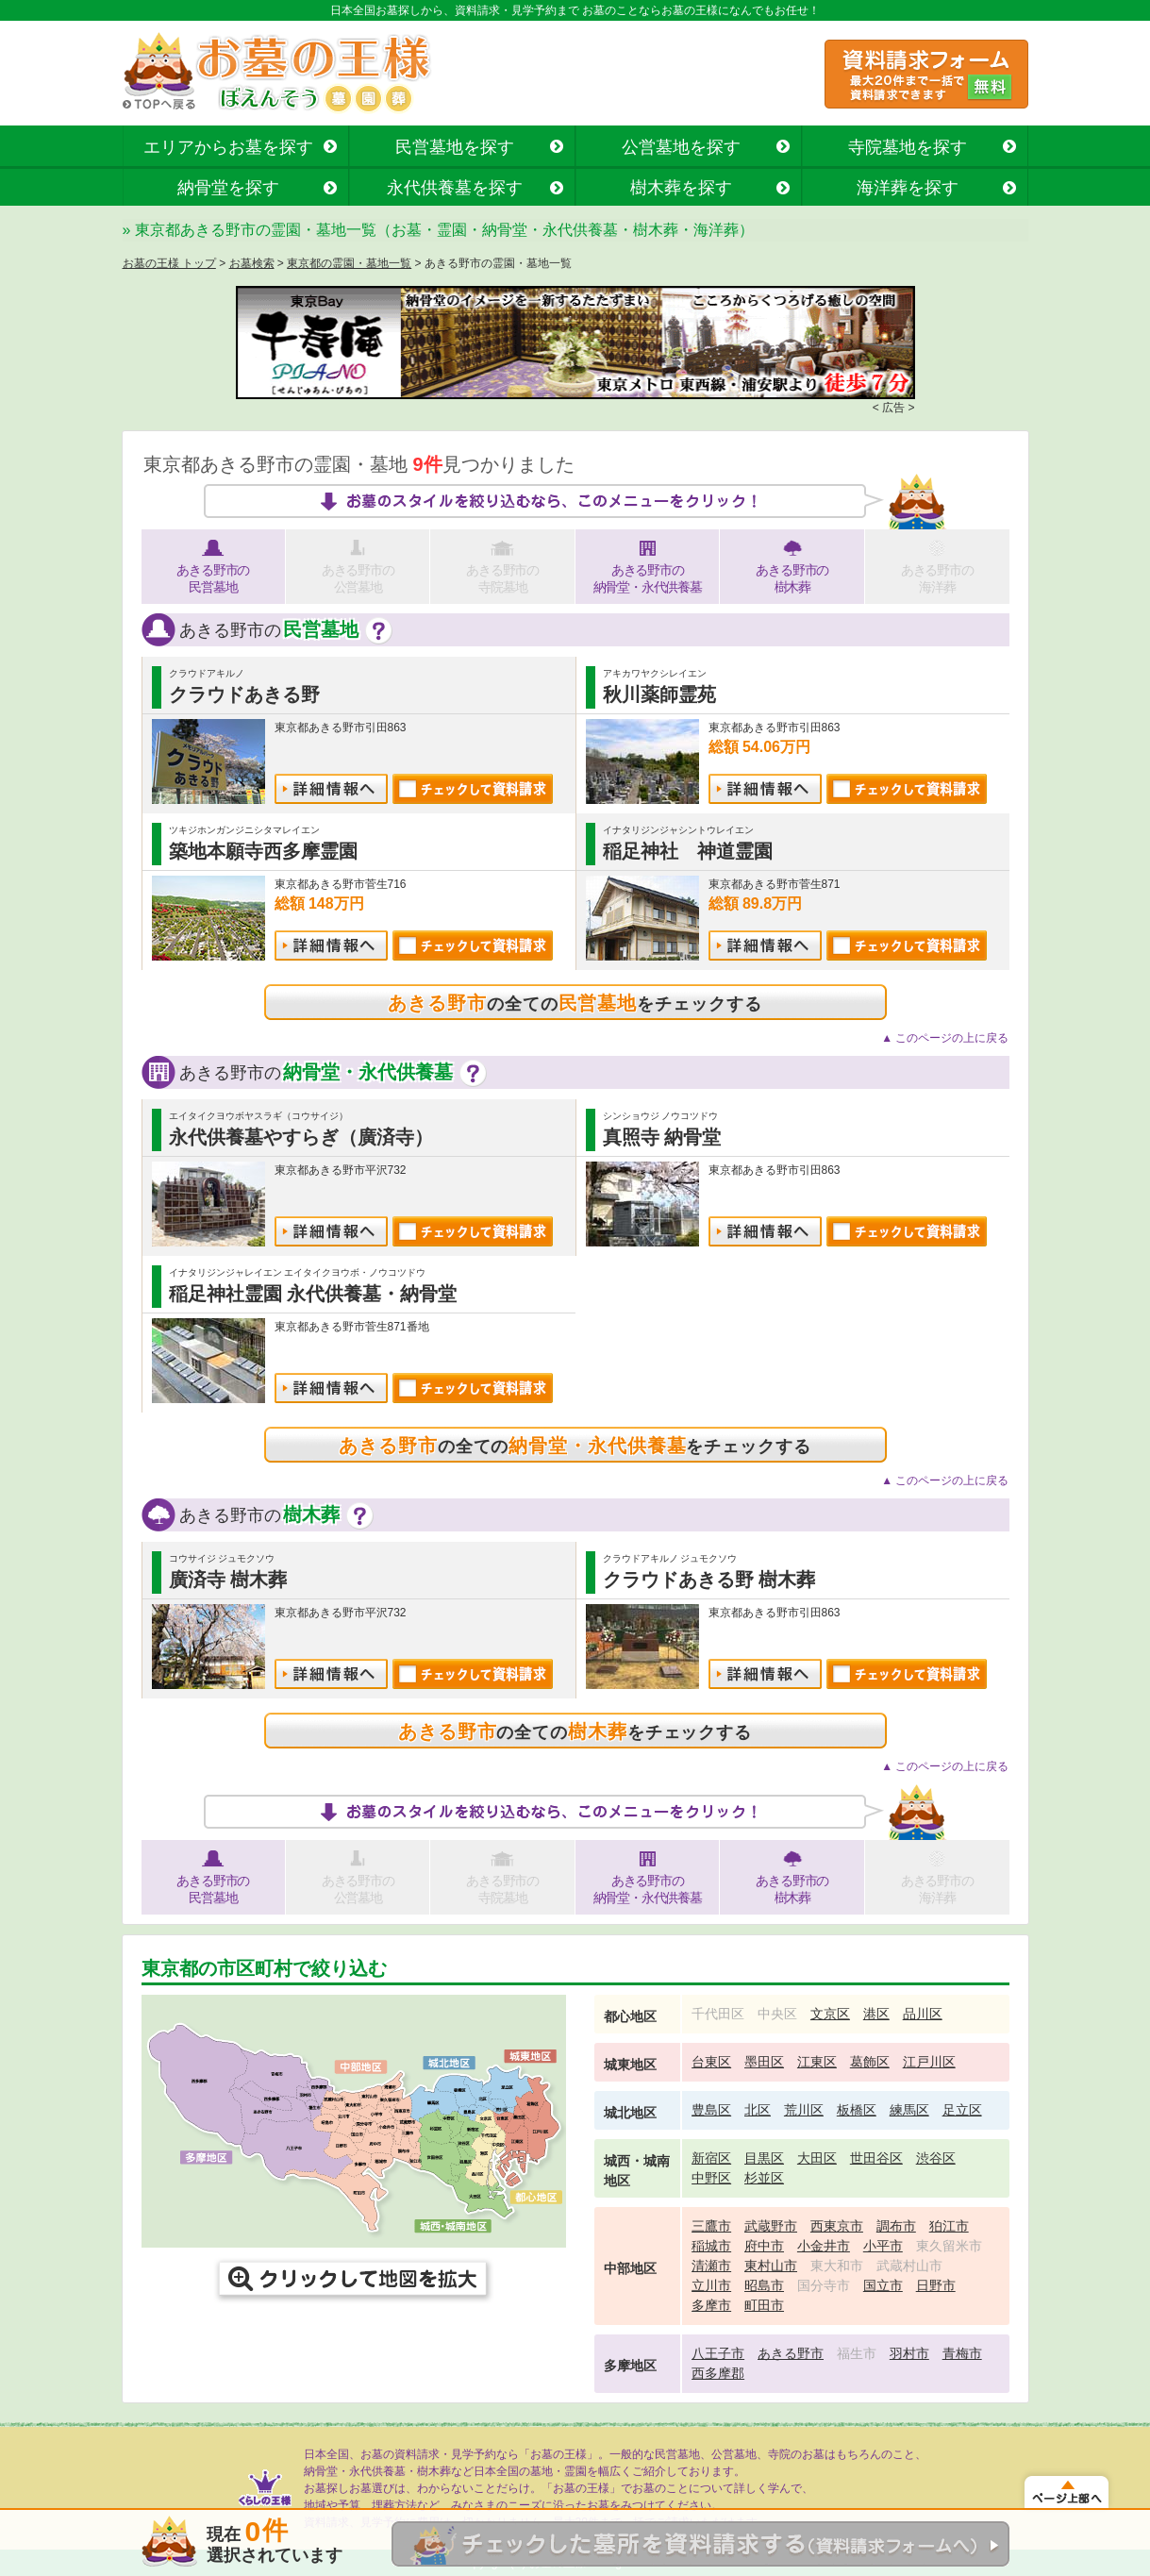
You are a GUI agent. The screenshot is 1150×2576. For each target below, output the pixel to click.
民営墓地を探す (454, 147)
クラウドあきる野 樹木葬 (709, 1579)
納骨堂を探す (228, 187)
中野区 (711, 2177)
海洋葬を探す (907, 187)
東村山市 (770, 2265)
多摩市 (711, 2305)
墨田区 (764, 2061)
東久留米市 (949, 2245)
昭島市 (764, 2285)
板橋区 (856, 2109)
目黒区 (764, 2158)
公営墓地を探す (681, 147)
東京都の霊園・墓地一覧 (349, 263)
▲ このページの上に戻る (944, 1038)
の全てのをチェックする (574, 1003)
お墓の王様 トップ (169, 263)
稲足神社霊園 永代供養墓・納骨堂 (313, 1293)
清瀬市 (711, 2265)
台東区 (711, 2061)
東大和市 (836, 2265)
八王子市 (718, 2353)
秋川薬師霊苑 (659, 694)
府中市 (764, 2245)
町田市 (764, 2305)
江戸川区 (929, 2061)
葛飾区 (870, 2061)
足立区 (962, 2109)
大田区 (817, 2158)
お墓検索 (252, 263)
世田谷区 (876, 2158)
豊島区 (711, 2109)
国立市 (883, 2285)
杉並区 (764, 2177)
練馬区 (909, 2109)
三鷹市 (711, 2225)
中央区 (777, 2013)
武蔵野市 (770, 2225)
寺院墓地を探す (907, 147)
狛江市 (949, 2225)
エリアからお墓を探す (228, 147)
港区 (876, 2013)
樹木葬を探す (681, 187)
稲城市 (711, 2245)
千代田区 (718, 2013)
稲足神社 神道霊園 (688, 851)
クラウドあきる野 (244, 694)
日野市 (936, 2285)
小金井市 (823, 2245)
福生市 (856, 2353)
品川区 (922, 2013)
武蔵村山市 (909, 2265)
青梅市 (962, 2353)
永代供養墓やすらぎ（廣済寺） (301, 1137)
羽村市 (909, 2353)
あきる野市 (791, 2353)
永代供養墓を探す (455, 187)
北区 (757, 2109)
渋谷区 (936, 2158)
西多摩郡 (718, 2373)
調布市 (896, 2225)
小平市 (883, 2245)
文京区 (830, 2013)
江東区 (817, 2061)
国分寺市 (823, 2285)
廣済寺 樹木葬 (228, 1579)
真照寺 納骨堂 (662, 1137)
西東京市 (836, 2225)
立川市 (711, 2285)
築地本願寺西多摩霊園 (263, 851)
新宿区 (711, 2158)
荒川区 (804, 2109)
